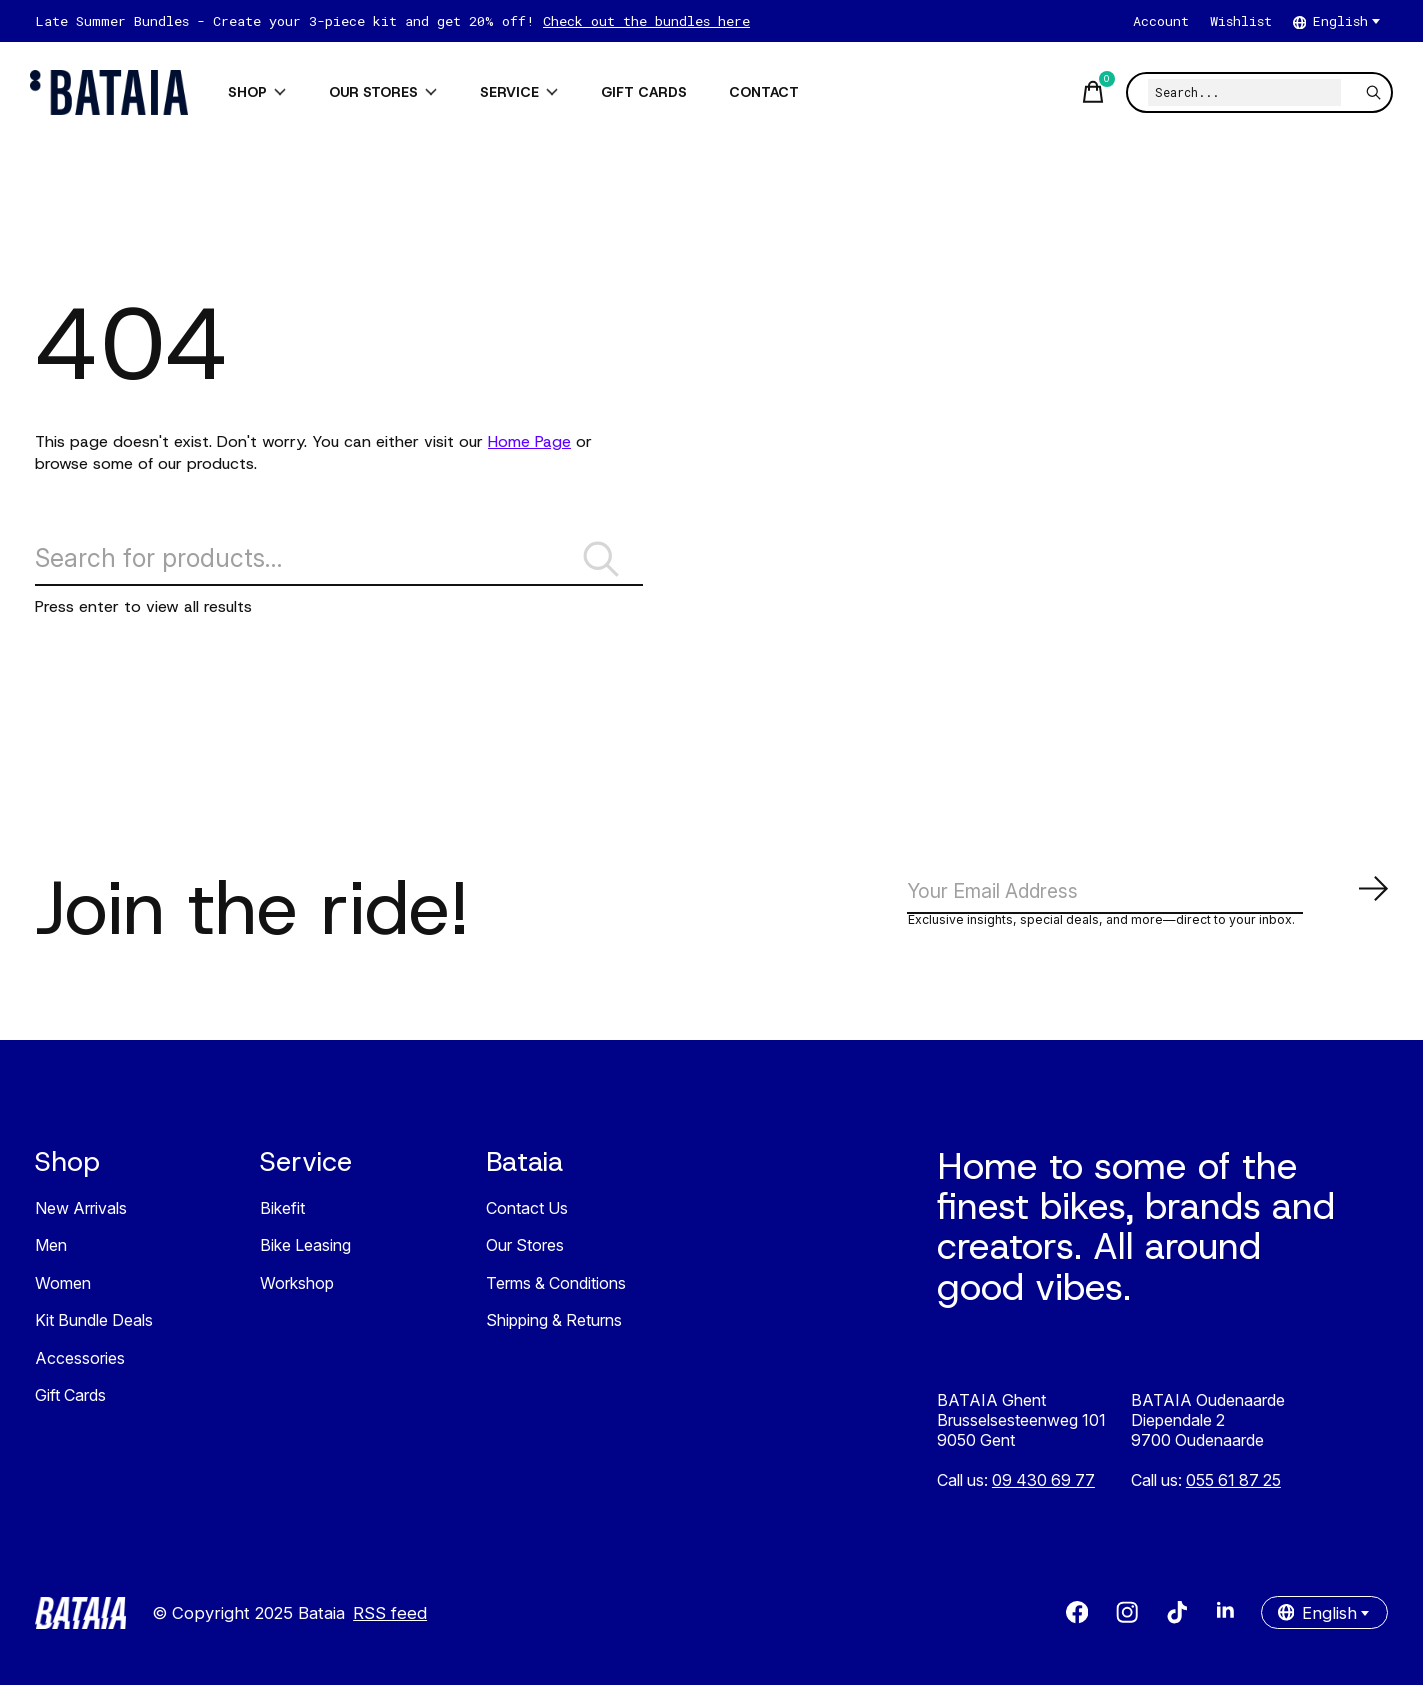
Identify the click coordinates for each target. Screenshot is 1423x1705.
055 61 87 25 (1233, 1500)
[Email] (1148, 909)
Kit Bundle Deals (94, 1341)
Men (51, 1266)
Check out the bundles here (646, 21)
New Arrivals (81, 1228)
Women (63, 1303)
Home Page (529, 441)
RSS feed (390, 1633)
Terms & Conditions (556, 1303)
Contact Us (527, 1228)
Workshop (297, 1303)
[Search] (1239, 92)
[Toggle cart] (1087, 92)
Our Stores (525, 1266)
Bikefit (282, 1228)
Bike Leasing (305, 1266)
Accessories (80, 1378)
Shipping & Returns (554, 1341)
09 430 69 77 (1043, 1500)
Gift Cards (70, 1416)
